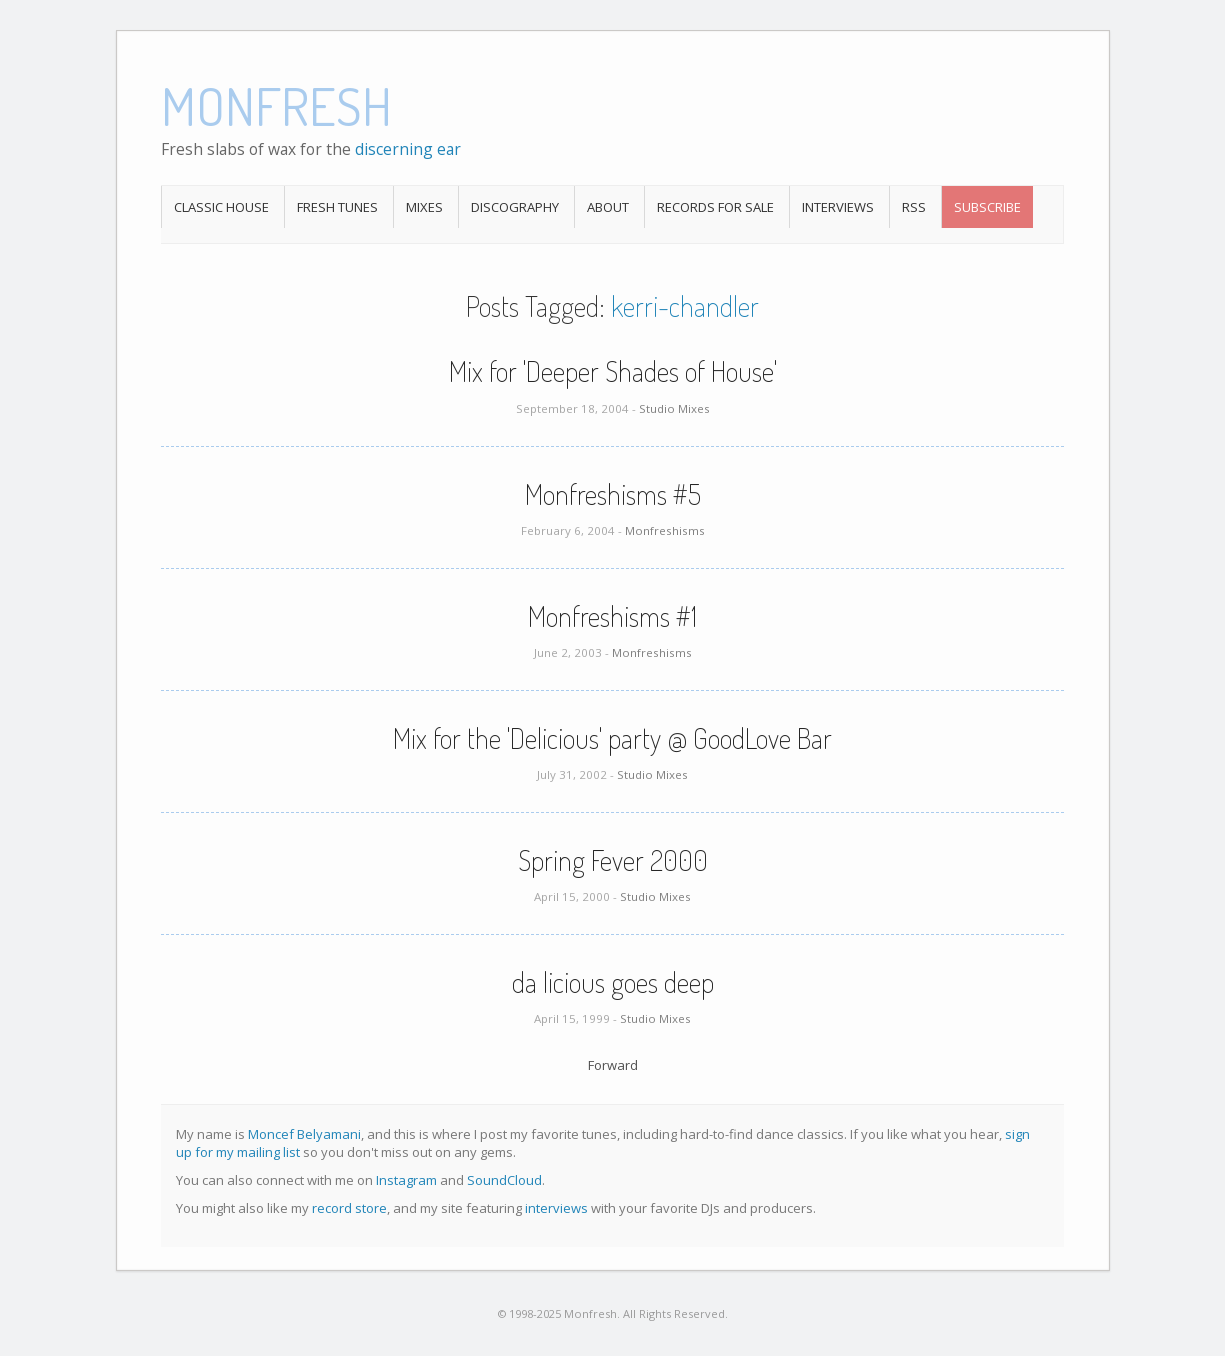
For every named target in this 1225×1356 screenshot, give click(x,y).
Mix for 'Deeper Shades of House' (613, 371)
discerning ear (408, 149)
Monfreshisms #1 (612, 616)
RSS (914, 207)
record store (349, 1208)
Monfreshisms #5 (613, 494)
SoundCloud (504, 1180)
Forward (613, 1065)
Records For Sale (715, 207)
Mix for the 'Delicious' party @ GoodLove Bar (612, 738)
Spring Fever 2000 (613, 860)
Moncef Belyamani (304, 1134)
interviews (556, 1208)
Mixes (424, 207)
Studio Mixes (674, 408)
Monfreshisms (665, 530)
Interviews (838, 207)
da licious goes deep (613, 982)
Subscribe (987, 207)
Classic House (221, 207)
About (608, 207)
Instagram (406, 1180)
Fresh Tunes (337, 207)
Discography (515, 207)
